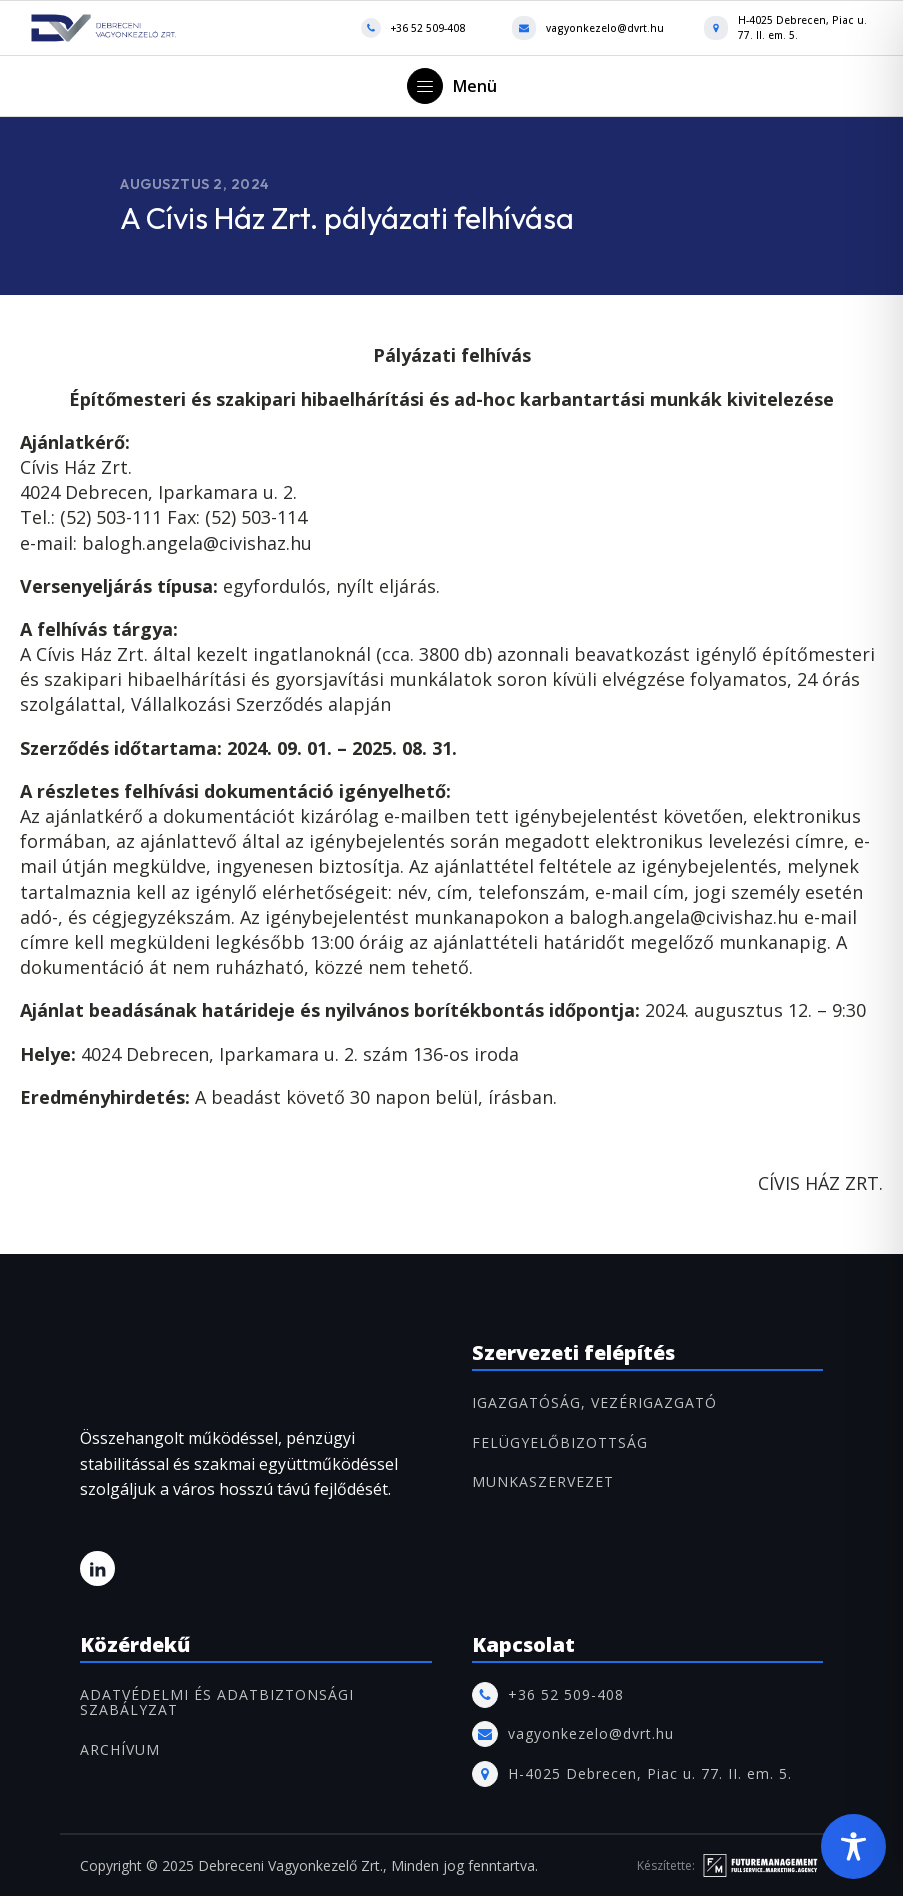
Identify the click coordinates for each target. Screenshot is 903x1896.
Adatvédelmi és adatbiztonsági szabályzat (217, 1702)
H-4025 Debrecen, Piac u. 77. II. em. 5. (802, 27)
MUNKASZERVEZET (543, 1481)
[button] (452, 86)
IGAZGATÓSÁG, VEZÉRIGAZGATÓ (594, 1402)
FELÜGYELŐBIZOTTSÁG (560, 1442)
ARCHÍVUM (120, 1749)
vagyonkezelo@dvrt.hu (605, 28)
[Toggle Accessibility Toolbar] (853, 1846)
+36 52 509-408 (428, 28)
